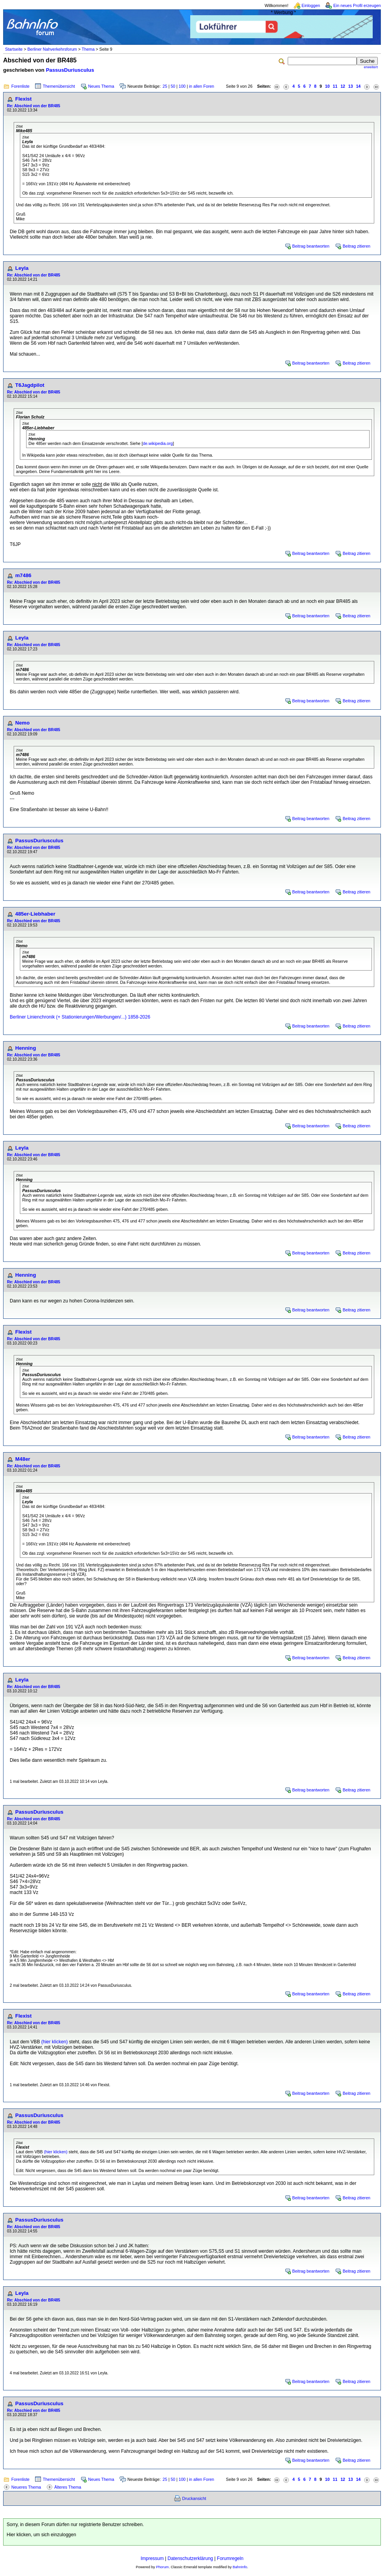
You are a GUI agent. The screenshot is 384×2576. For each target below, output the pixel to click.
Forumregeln (230, 2558)
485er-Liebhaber (35, 914)
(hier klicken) (54, 2042)
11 (335, 86)
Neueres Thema (26, 2487)
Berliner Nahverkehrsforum (52, 49)
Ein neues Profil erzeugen (357, 5)
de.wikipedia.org (158, 443)
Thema (87, 49)
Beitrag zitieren (356, 246)
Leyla (21, 268)
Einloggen (311, 5)
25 (165, 86)
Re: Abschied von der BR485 (33, 106)
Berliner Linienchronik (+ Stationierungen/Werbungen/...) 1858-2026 (80, 1017)
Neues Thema (101, 86)
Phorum (162, 2567)
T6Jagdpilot (29, 385)
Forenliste (20, 86)
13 (350, 86)
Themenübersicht (59, 86)
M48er (22, 1459)
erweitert (371, 67)
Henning (25, 1048)
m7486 (23, 575)
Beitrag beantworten (310, 246)
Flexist (23, 99)
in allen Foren (201, 86)
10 (327, 86)
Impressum (152, 2558)
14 (358, 86)
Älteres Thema (67, 2487)
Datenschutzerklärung (190, 2558)
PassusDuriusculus (70, 70)
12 (342, 86)
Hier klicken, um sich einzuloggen (41, 2534)
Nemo (22, 723)
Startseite (14, 49)
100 (182, 86)
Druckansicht (194, 2498)
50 (173, 86)
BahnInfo (240, 2567)
